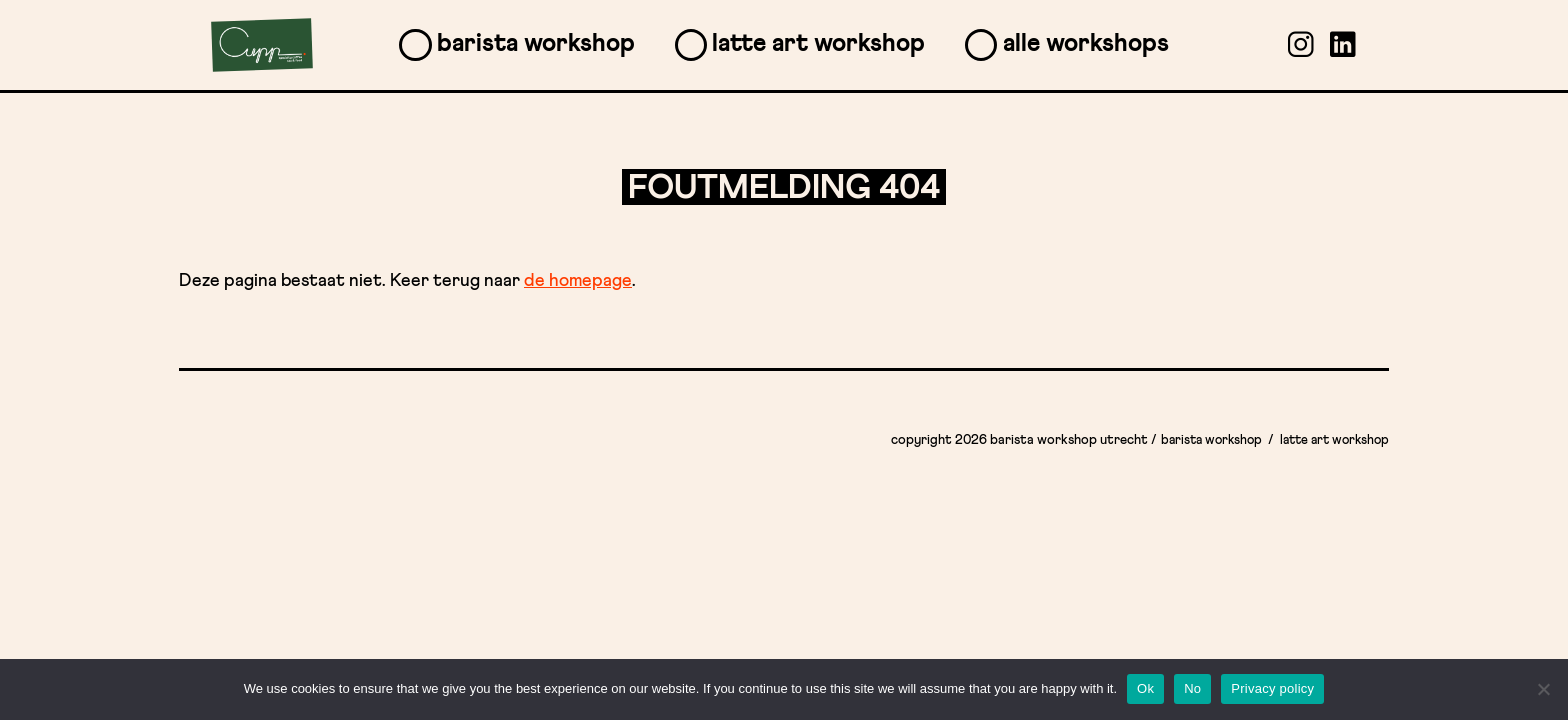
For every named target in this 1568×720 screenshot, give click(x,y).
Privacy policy (1272, 688)
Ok (1145, 688)
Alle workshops (1086, 43)
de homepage (578, 281)
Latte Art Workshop (818, 43)
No (1192, 688)
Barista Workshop (536, 43)
